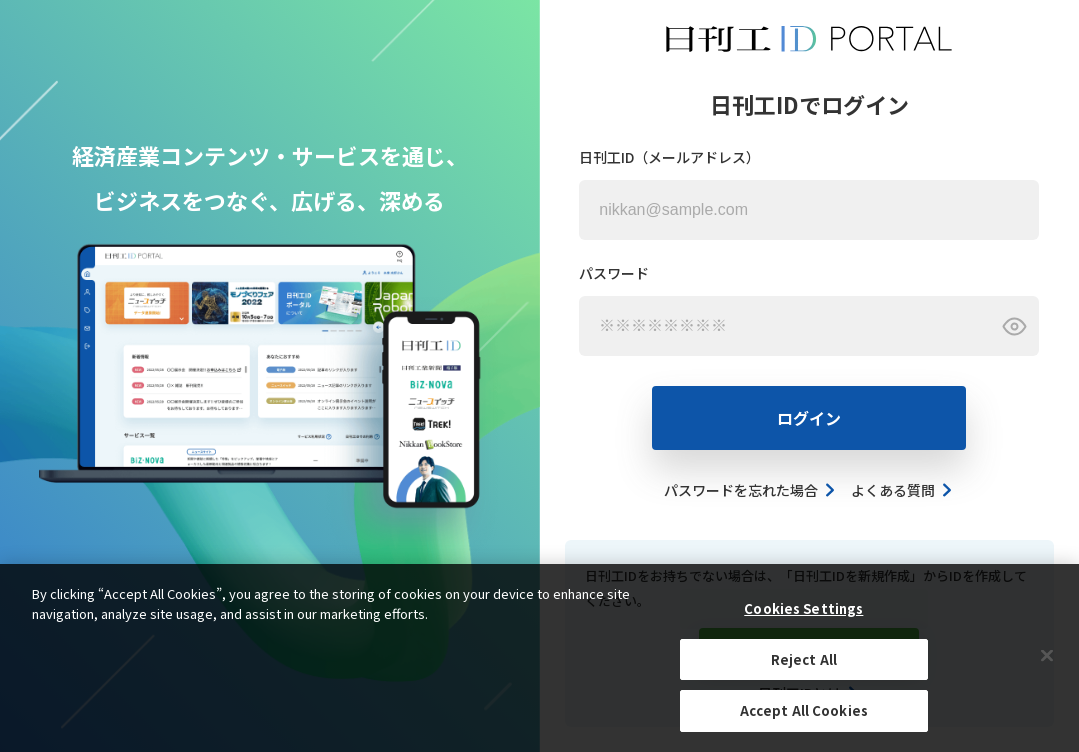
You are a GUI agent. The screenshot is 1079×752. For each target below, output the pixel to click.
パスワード (614, 273)
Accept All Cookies (804, 711)
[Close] (1047, 656)
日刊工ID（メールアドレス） (669, 157)
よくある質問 (902, 490)
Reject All (804, 660)
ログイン (809, 418)
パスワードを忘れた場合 (750, 490)
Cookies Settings (803, 609)
